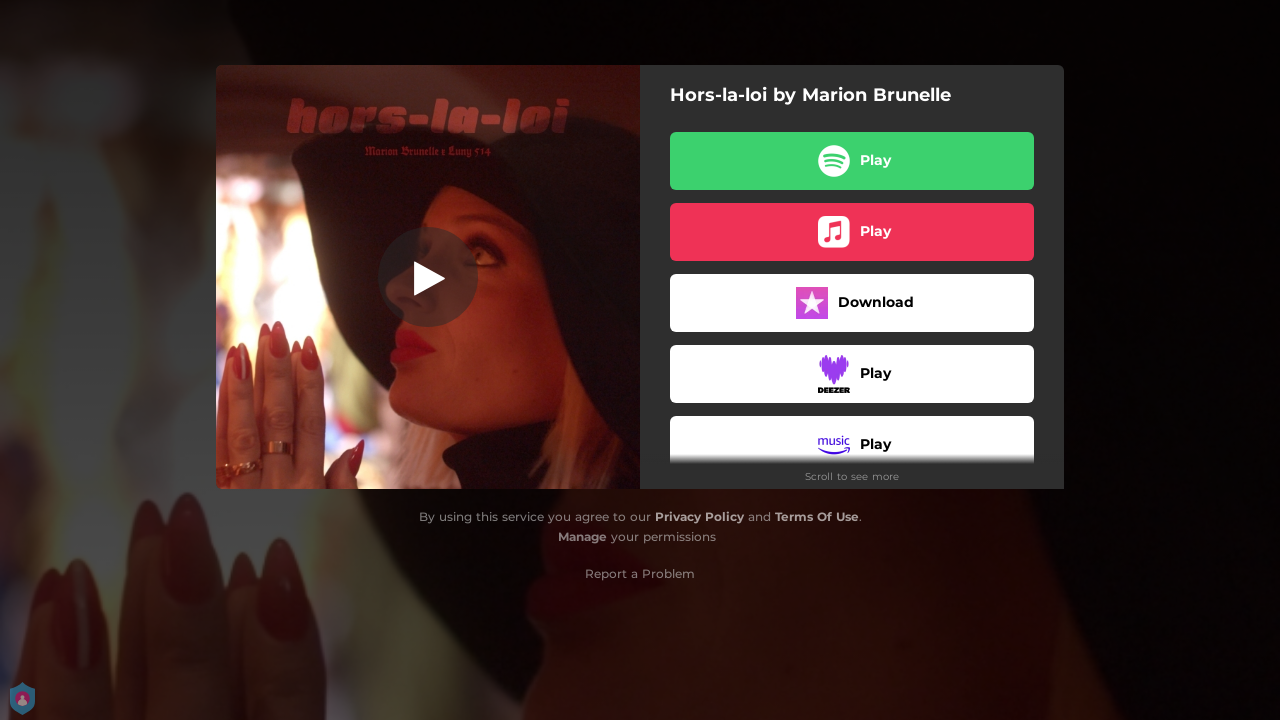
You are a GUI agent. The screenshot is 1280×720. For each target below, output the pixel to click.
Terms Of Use (817, 516)
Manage (582, 536)
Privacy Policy (699, 516)
